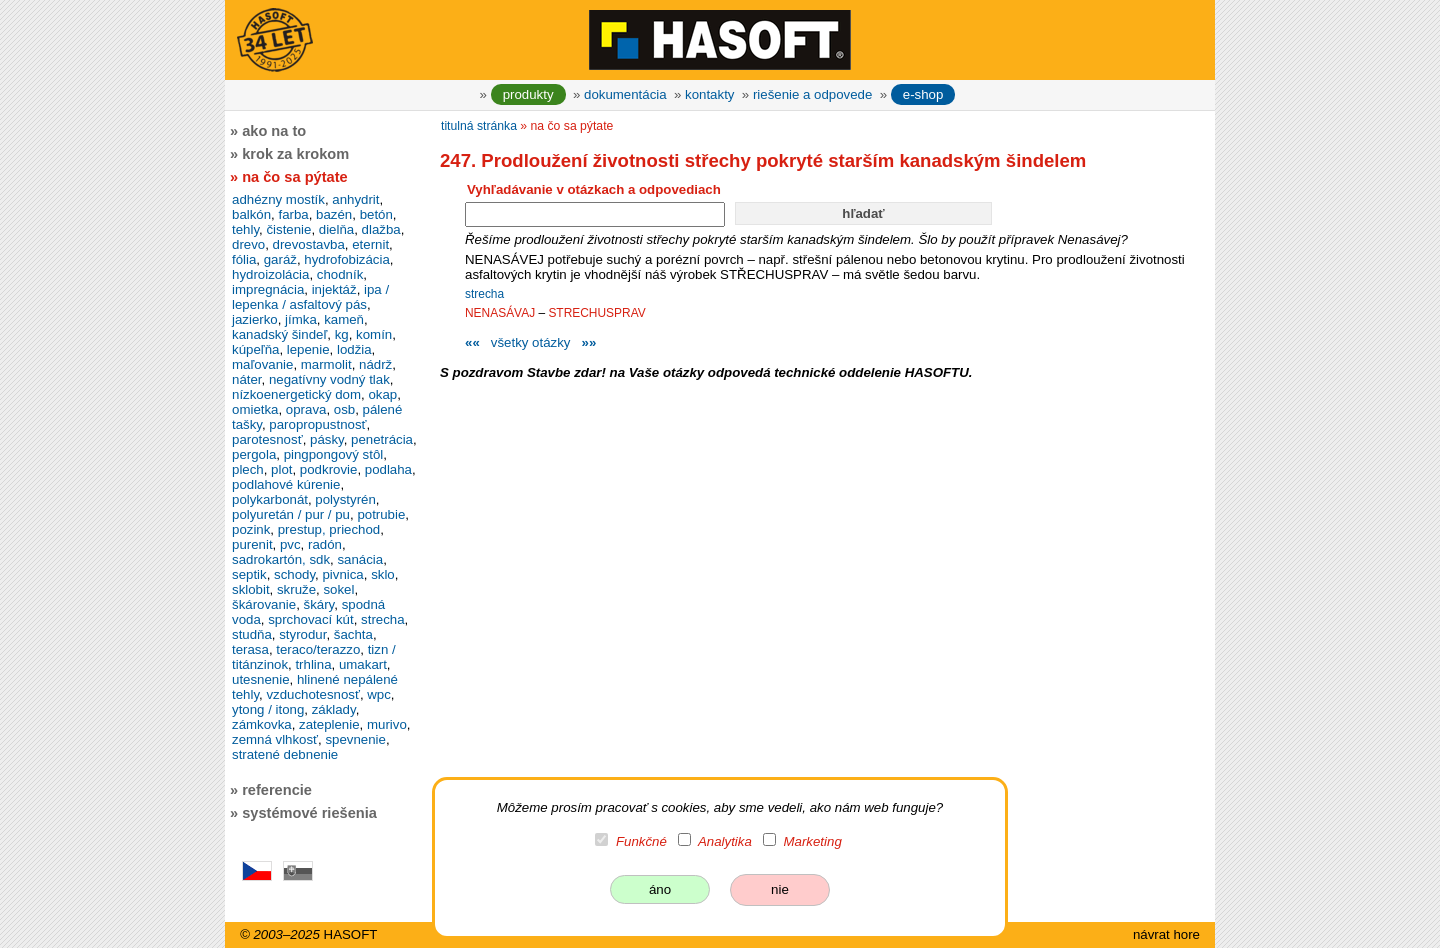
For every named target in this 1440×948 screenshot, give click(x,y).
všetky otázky (531, 342)
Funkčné (641, 841)
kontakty (709, 94)
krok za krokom (295, 154)
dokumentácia (625, 94)
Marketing (813, 841)
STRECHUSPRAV (596, 313)
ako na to (274, 131)
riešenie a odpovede (812, 94)
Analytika (725, 841)
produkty (528, 94)
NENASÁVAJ (500, 313)
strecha (484, 294)
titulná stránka (479, 126)
